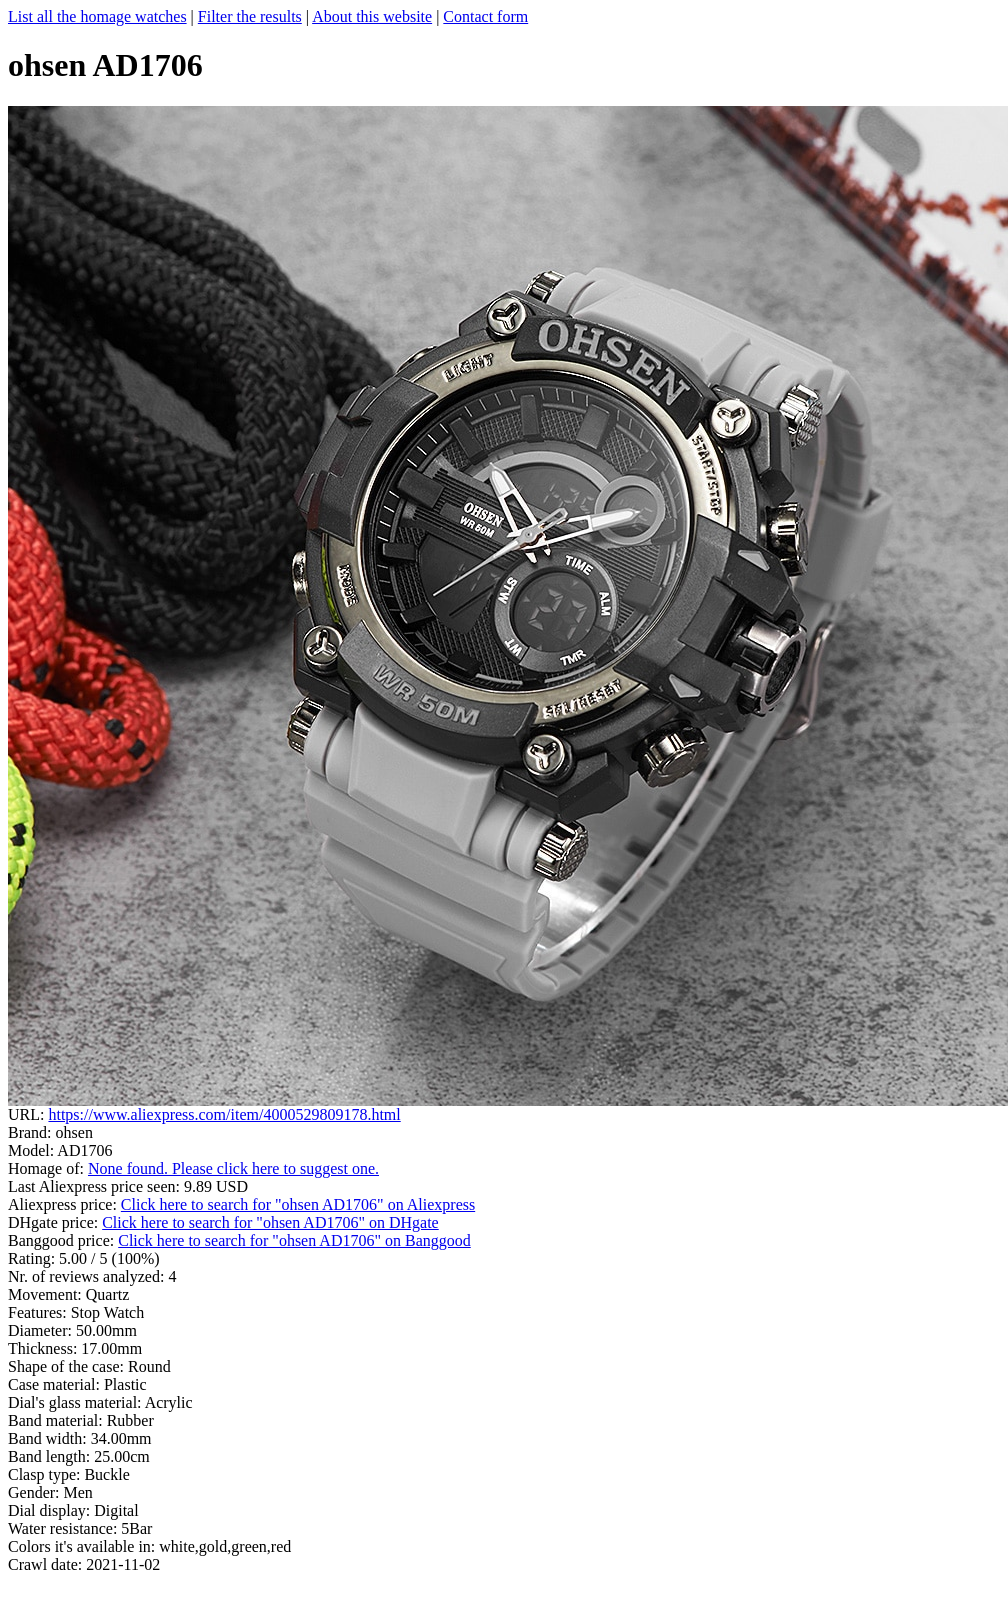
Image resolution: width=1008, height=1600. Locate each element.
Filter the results (250, 16)
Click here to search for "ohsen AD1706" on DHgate (270, 1222)
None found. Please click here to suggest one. (233, 1168)
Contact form (485, 16)
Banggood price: (63, 1240)
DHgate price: (55, 1222)
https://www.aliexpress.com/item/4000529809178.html (224, 1114)
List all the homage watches (97, 16)
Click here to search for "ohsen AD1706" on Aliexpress (298, 1204)
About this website (372, 16)
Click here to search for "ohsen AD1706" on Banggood (294, 1240)
